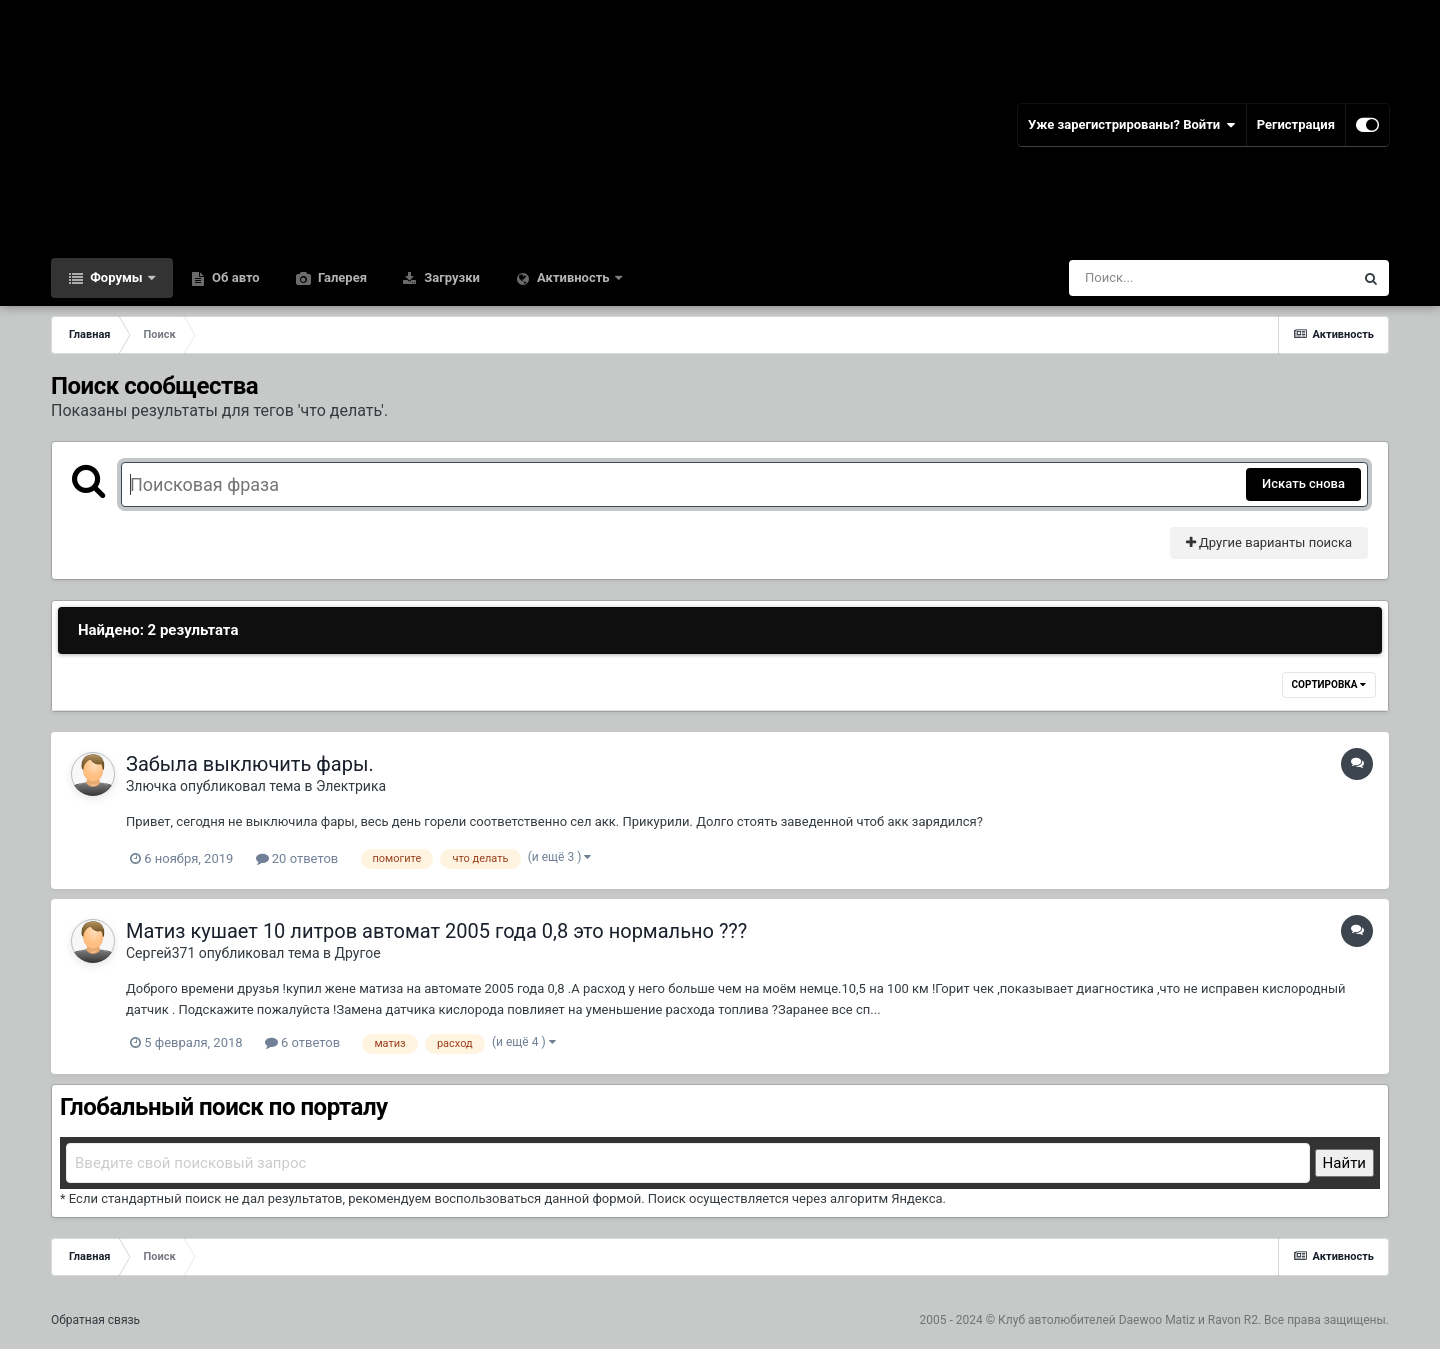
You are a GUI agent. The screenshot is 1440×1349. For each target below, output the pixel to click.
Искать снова (1303, 483)
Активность (573, 277)
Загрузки (450, 277)
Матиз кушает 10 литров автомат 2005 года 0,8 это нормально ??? (436, 931)
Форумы (116, 277)
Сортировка (1329, 684)
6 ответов (302, 1042)
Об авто (234, 277)
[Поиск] (1174, 278)
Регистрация (1296, 124)
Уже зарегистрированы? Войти (1132, 125)
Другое (357, 953)
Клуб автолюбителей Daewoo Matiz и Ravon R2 (1128, 1320)
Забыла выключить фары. (250, 764)
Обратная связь (95, 1320)
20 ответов (297, 858)
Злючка (151, 786)
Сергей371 (160, 953)
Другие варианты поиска (1269, 542)
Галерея (341, 277)
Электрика (351, 786)
